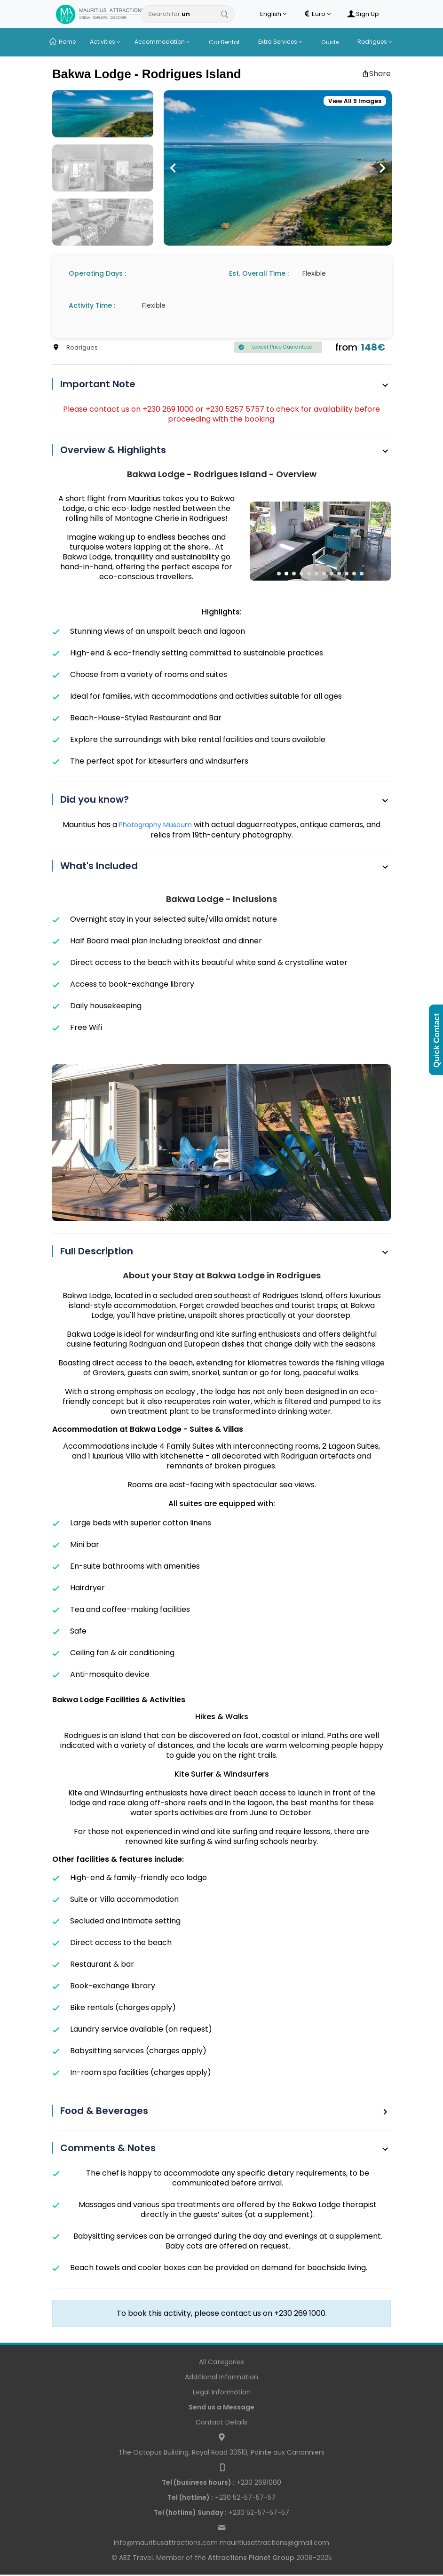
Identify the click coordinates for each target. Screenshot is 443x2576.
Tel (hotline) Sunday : (190, 2512)
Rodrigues (374, 42)
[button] (173, 168)
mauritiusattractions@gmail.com (274, 2542)
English (273, 14)
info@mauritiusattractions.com (166, 2542)
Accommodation (162, 42)
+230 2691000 (221, 2482)
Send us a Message (221, 2407)
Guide (330, 42)
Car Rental (224, 42)
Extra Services (280, 42)
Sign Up (363, 14)
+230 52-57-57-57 (221, 2497)
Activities (105, 42)
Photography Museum (156, 824)
